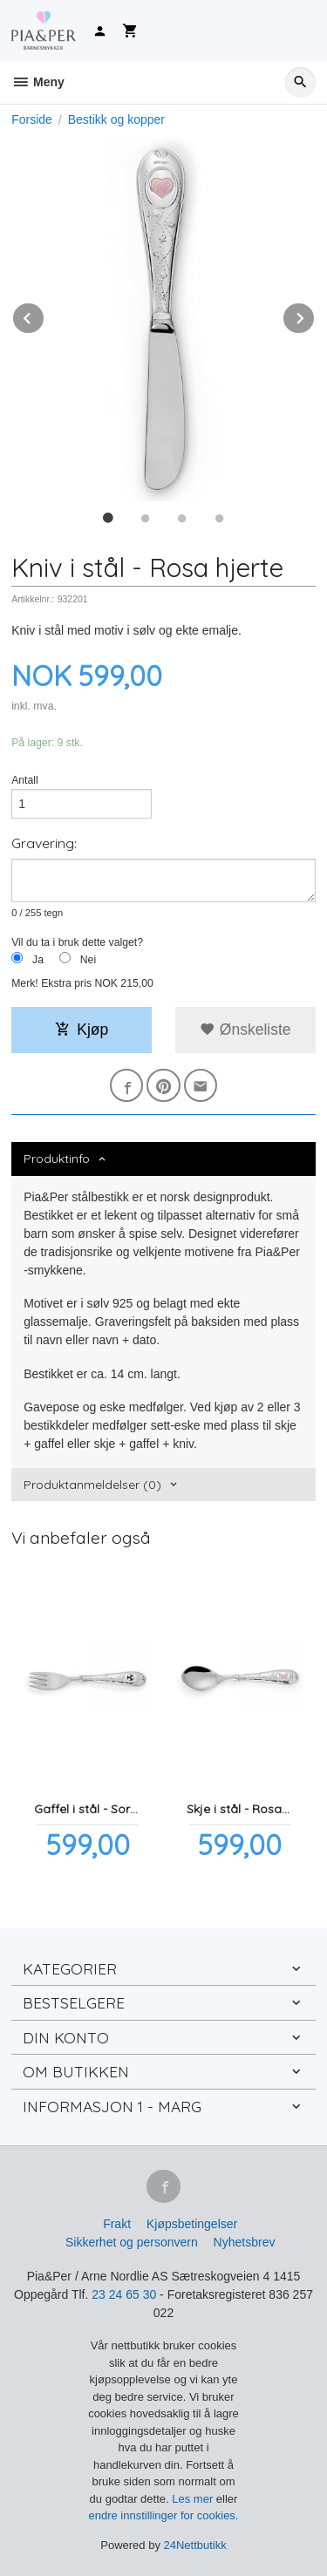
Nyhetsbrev (245, 2242)
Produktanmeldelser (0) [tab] (92, 1484)
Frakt (117, 2224)
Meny (38, 82)
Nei (88, 960)
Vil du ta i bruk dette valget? (77, 942)
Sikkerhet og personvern (131, 2242)
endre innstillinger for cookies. (164, 2515)
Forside (31, 119)
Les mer (194, 2498)
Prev (44, 315)
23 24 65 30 (124, 2294)
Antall (24, 780)
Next (315, 315)
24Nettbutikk (195, 2545)
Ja (38, 960)
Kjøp (81, 1029)
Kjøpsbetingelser (191, 2224)
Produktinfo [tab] (57, 1158)
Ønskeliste (245, 1029)
